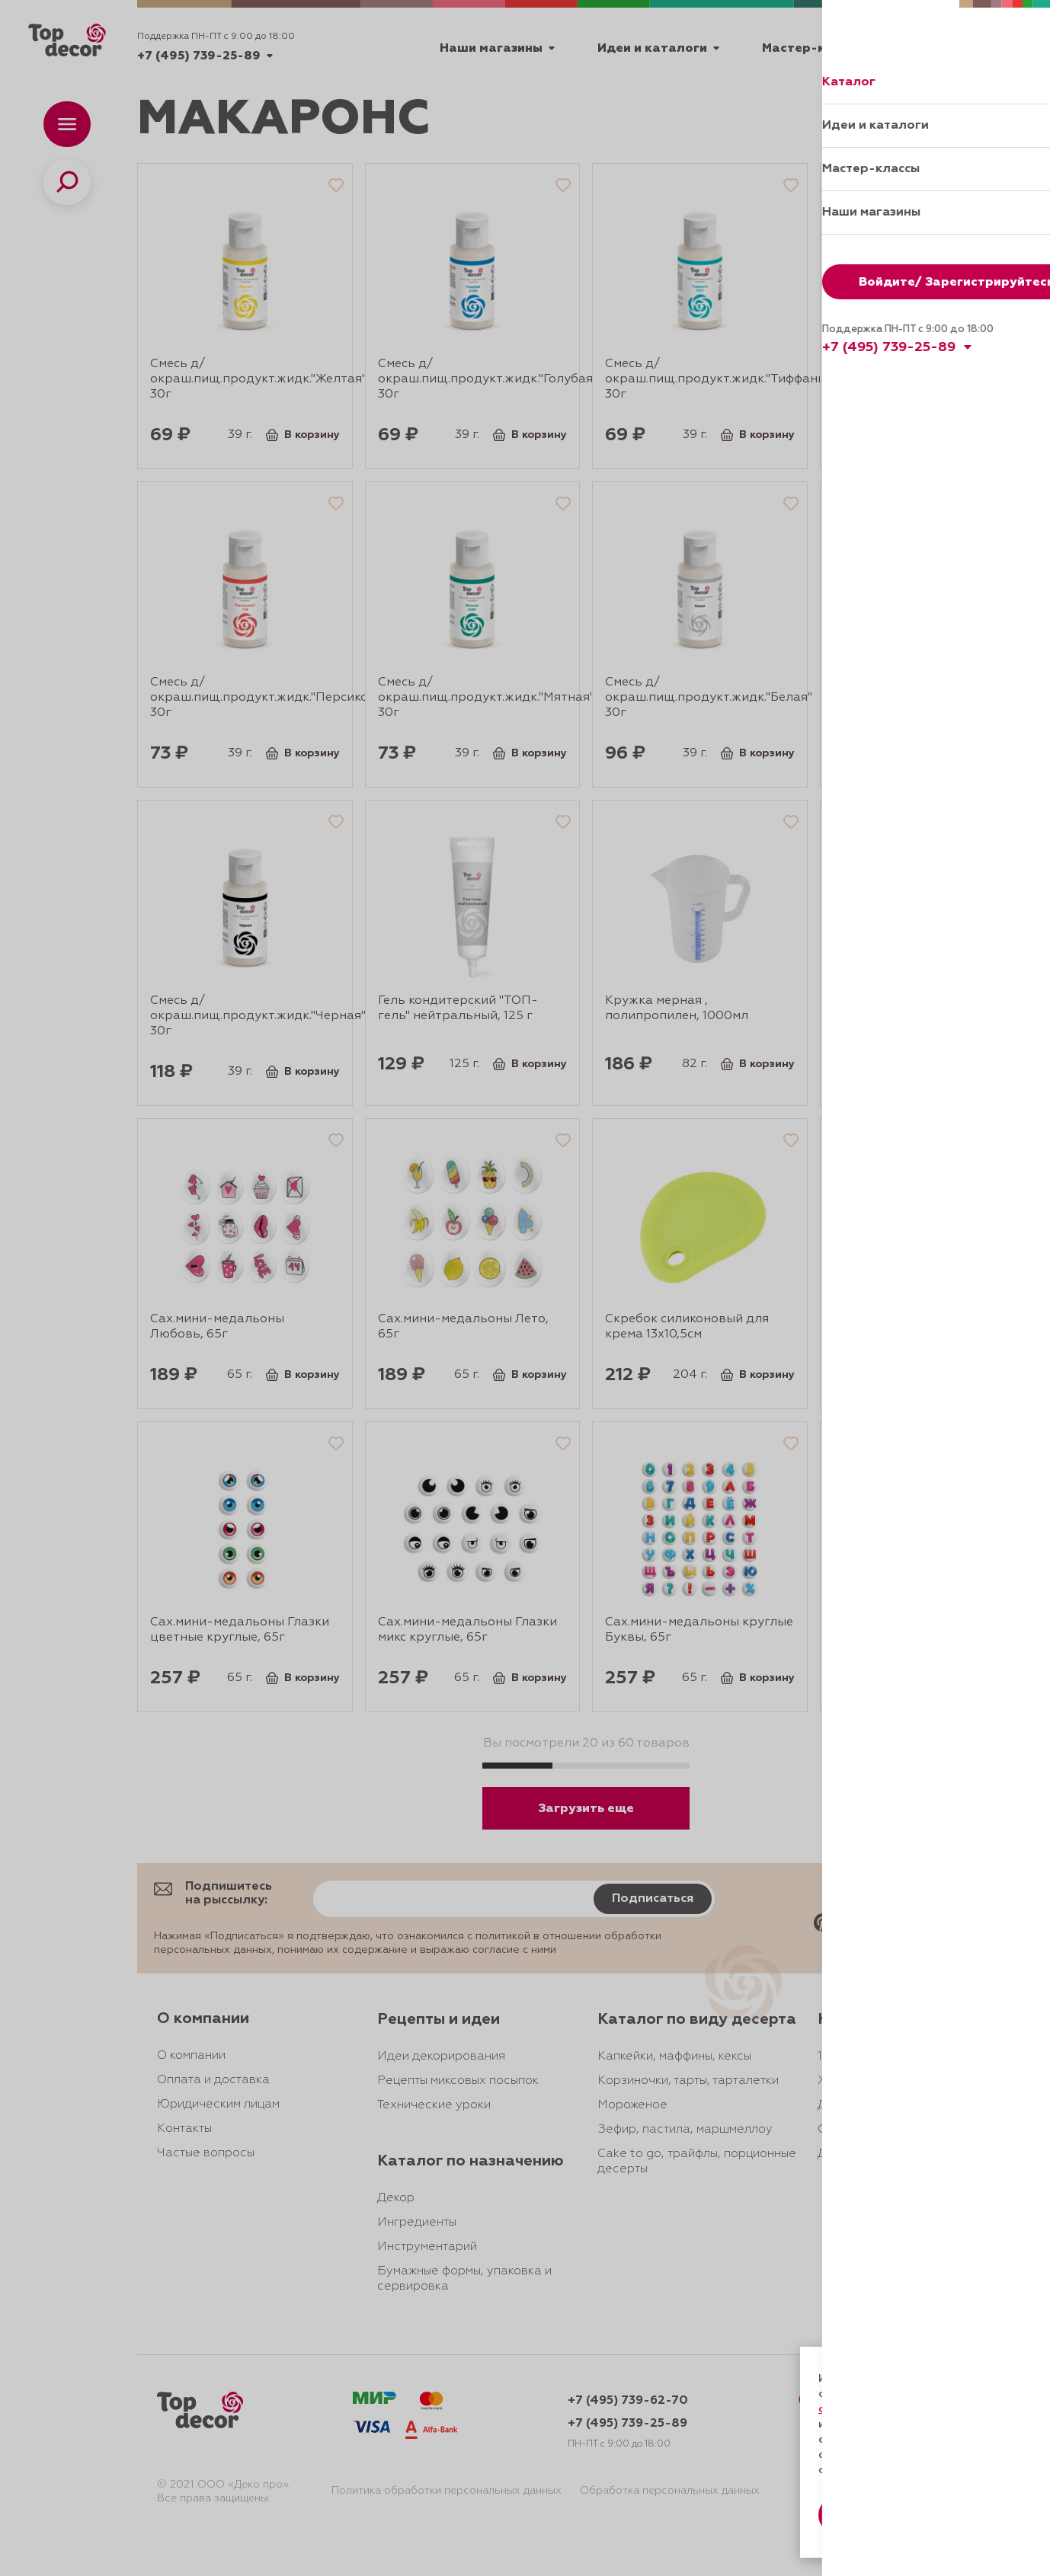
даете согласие (872, 2424)
